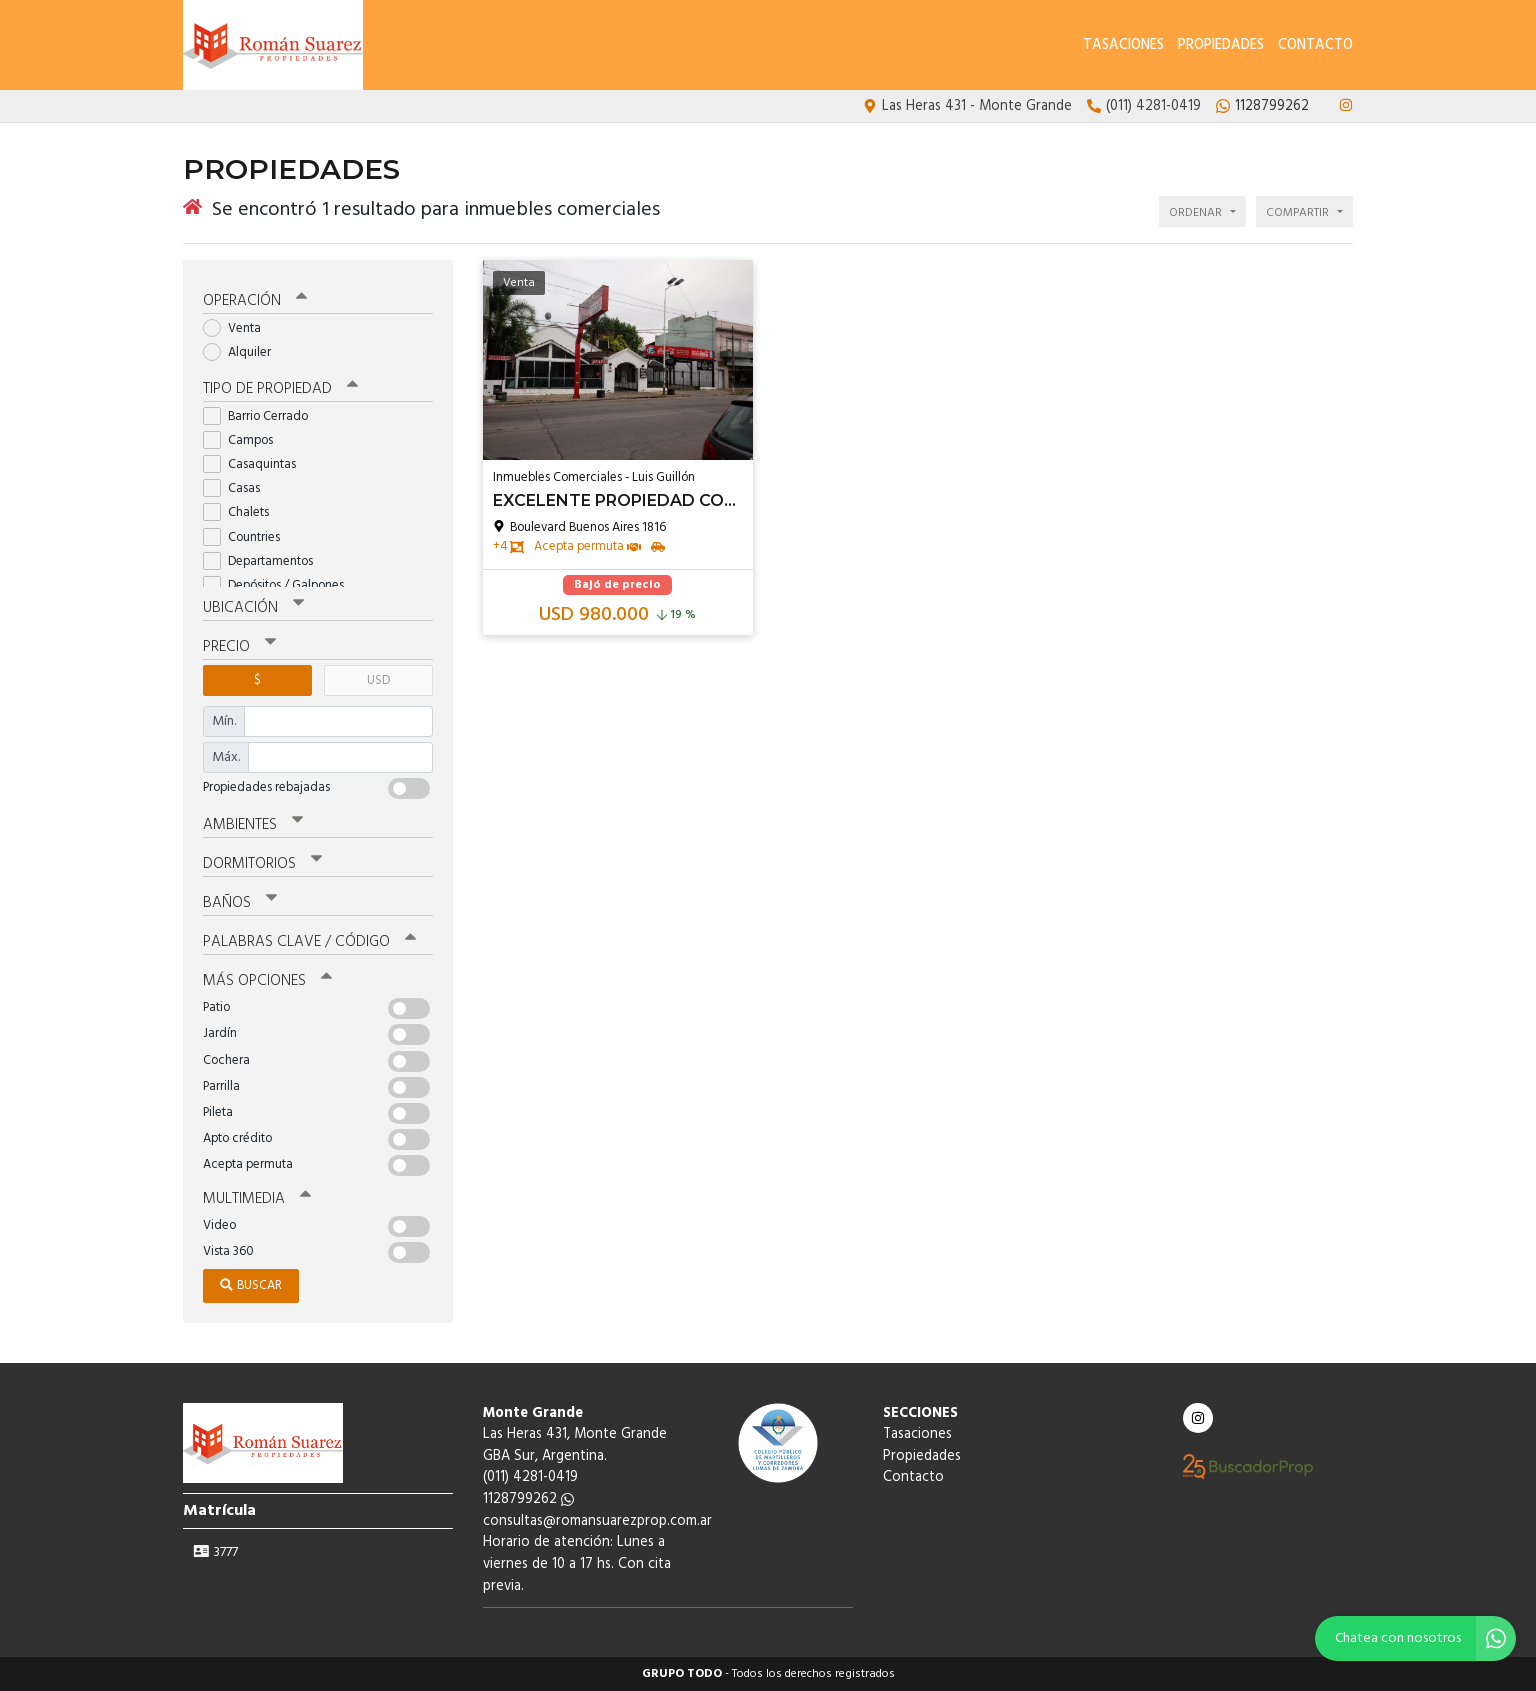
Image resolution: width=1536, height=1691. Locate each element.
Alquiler (243, 352)
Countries (248, 537)
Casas (238, 488)
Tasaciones (1123, 45)
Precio (239, 647)
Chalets (242, 512)
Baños (240, 903)
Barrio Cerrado (262, 416)
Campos (244, 440)
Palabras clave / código (309, 942)
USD (378, 680)
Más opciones (267, 981)
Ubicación (253, 608)
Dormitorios (262, 864)
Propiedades (1221, 45)
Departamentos (264, 561)
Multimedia (257, 1199)
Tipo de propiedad (280, 389)
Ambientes (253, 825)
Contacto (1315, 45)
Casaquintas (256, 464)
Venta (238, 328)
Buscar (251, 1285)
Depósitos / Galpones (280, 585)
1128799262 (528, 1499)
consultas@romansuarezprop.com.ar (597, 1521)
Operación (255, 301)
